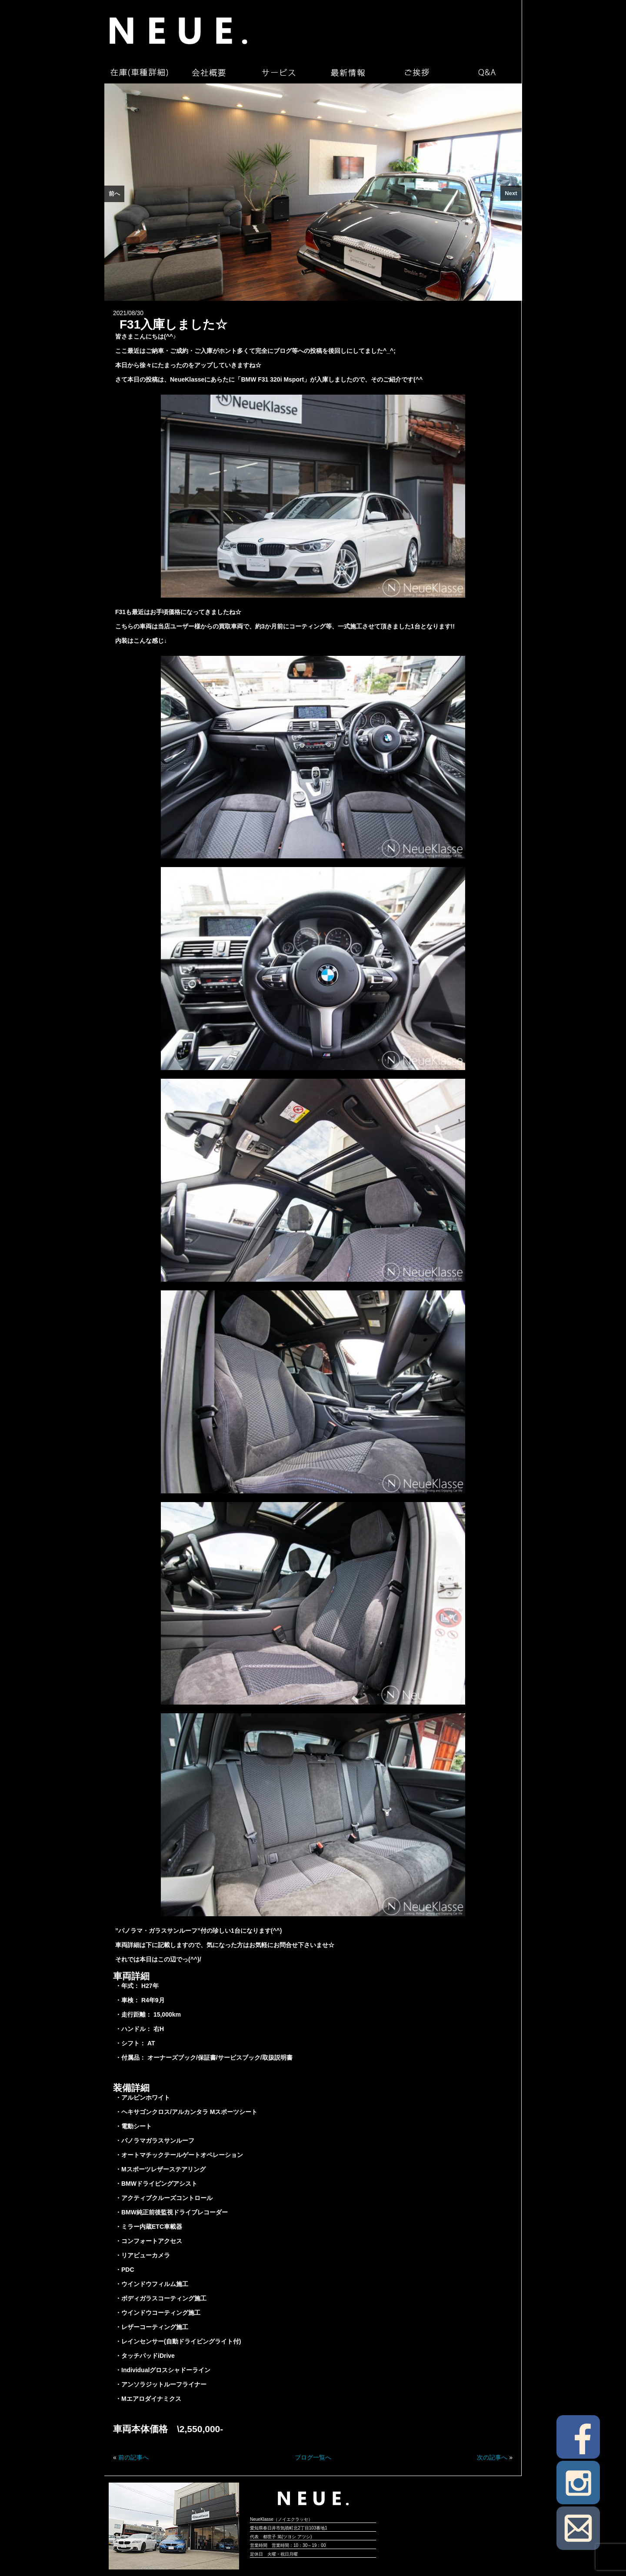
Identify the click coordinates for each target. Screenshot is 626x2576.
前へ (114, 193)
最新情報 (348, 72)
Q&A (487, 72)
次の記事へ (492, 2457)
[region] (313, 192)
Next (511, 193)
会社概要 (208, 72)
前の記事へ (133, 2457)
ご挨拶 (417, 72)
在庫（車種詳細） (139, 72)
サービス (278, 72)
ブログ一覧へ (313, 2457)
